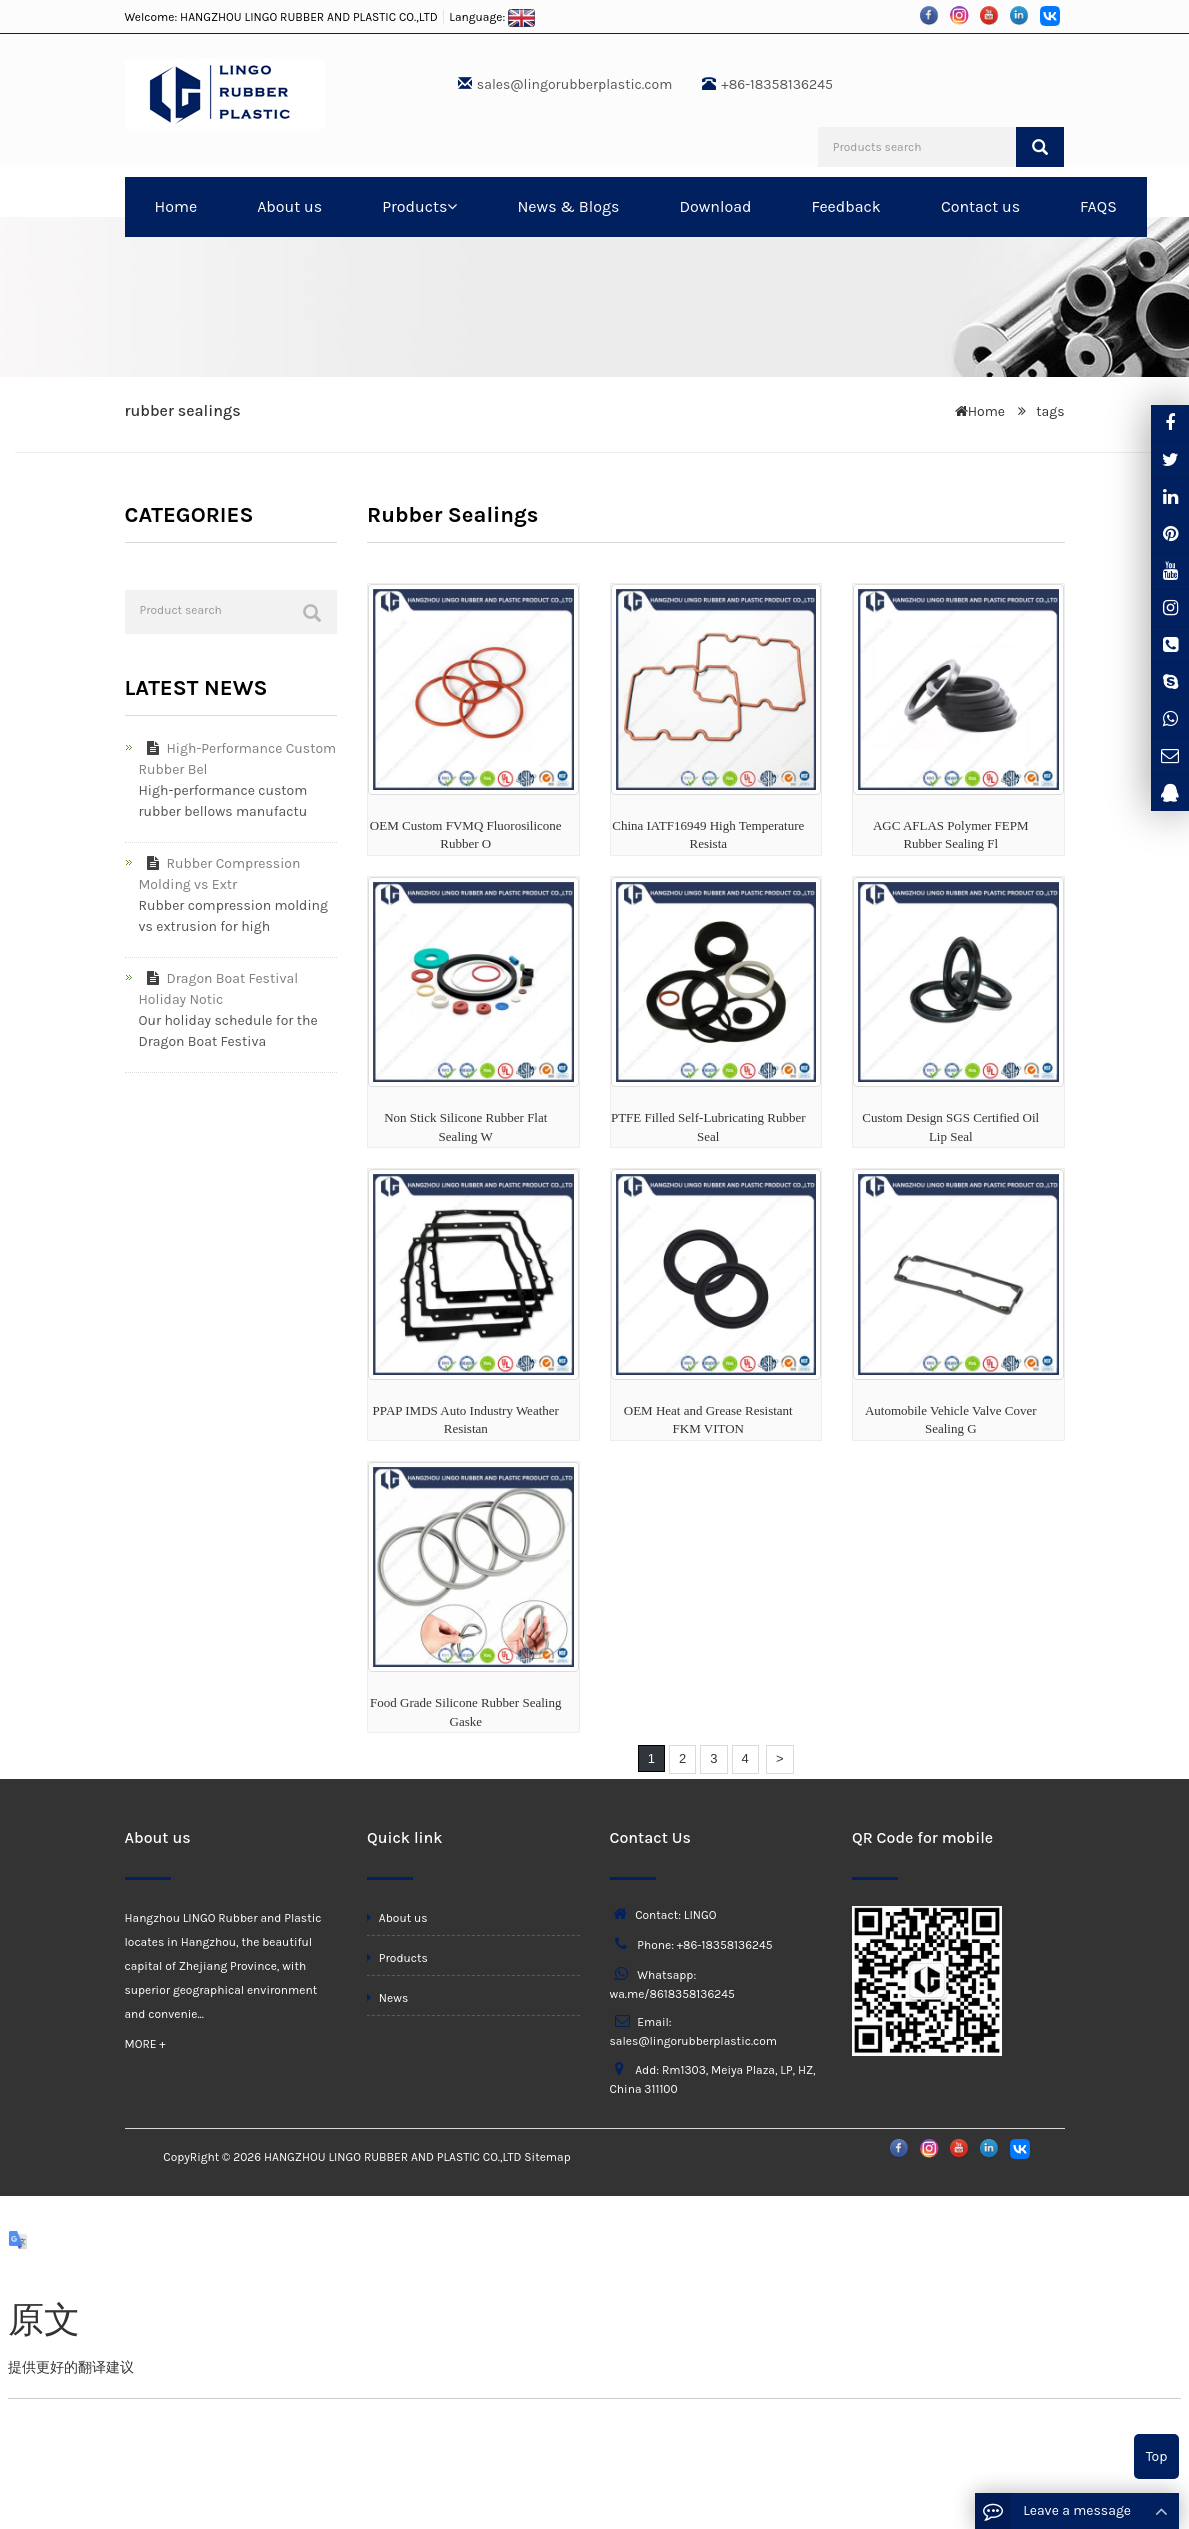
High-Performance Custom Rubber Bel (238, 759)
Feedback (845, 206)
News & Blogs (568, 206)
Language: (492, 17)
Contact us (980, 206)
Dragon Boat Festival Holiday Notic (219, 989)
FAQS (1098, 206)
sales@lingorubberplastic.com (574, 84)
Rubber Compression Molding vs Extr (220, 874)
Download (715, 206)
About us (289, 206)
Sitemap (547, 2157)
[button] (452, 206)
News (387, 1998)
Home (176, 206)
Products (419, 206)
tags (1049, 411)
